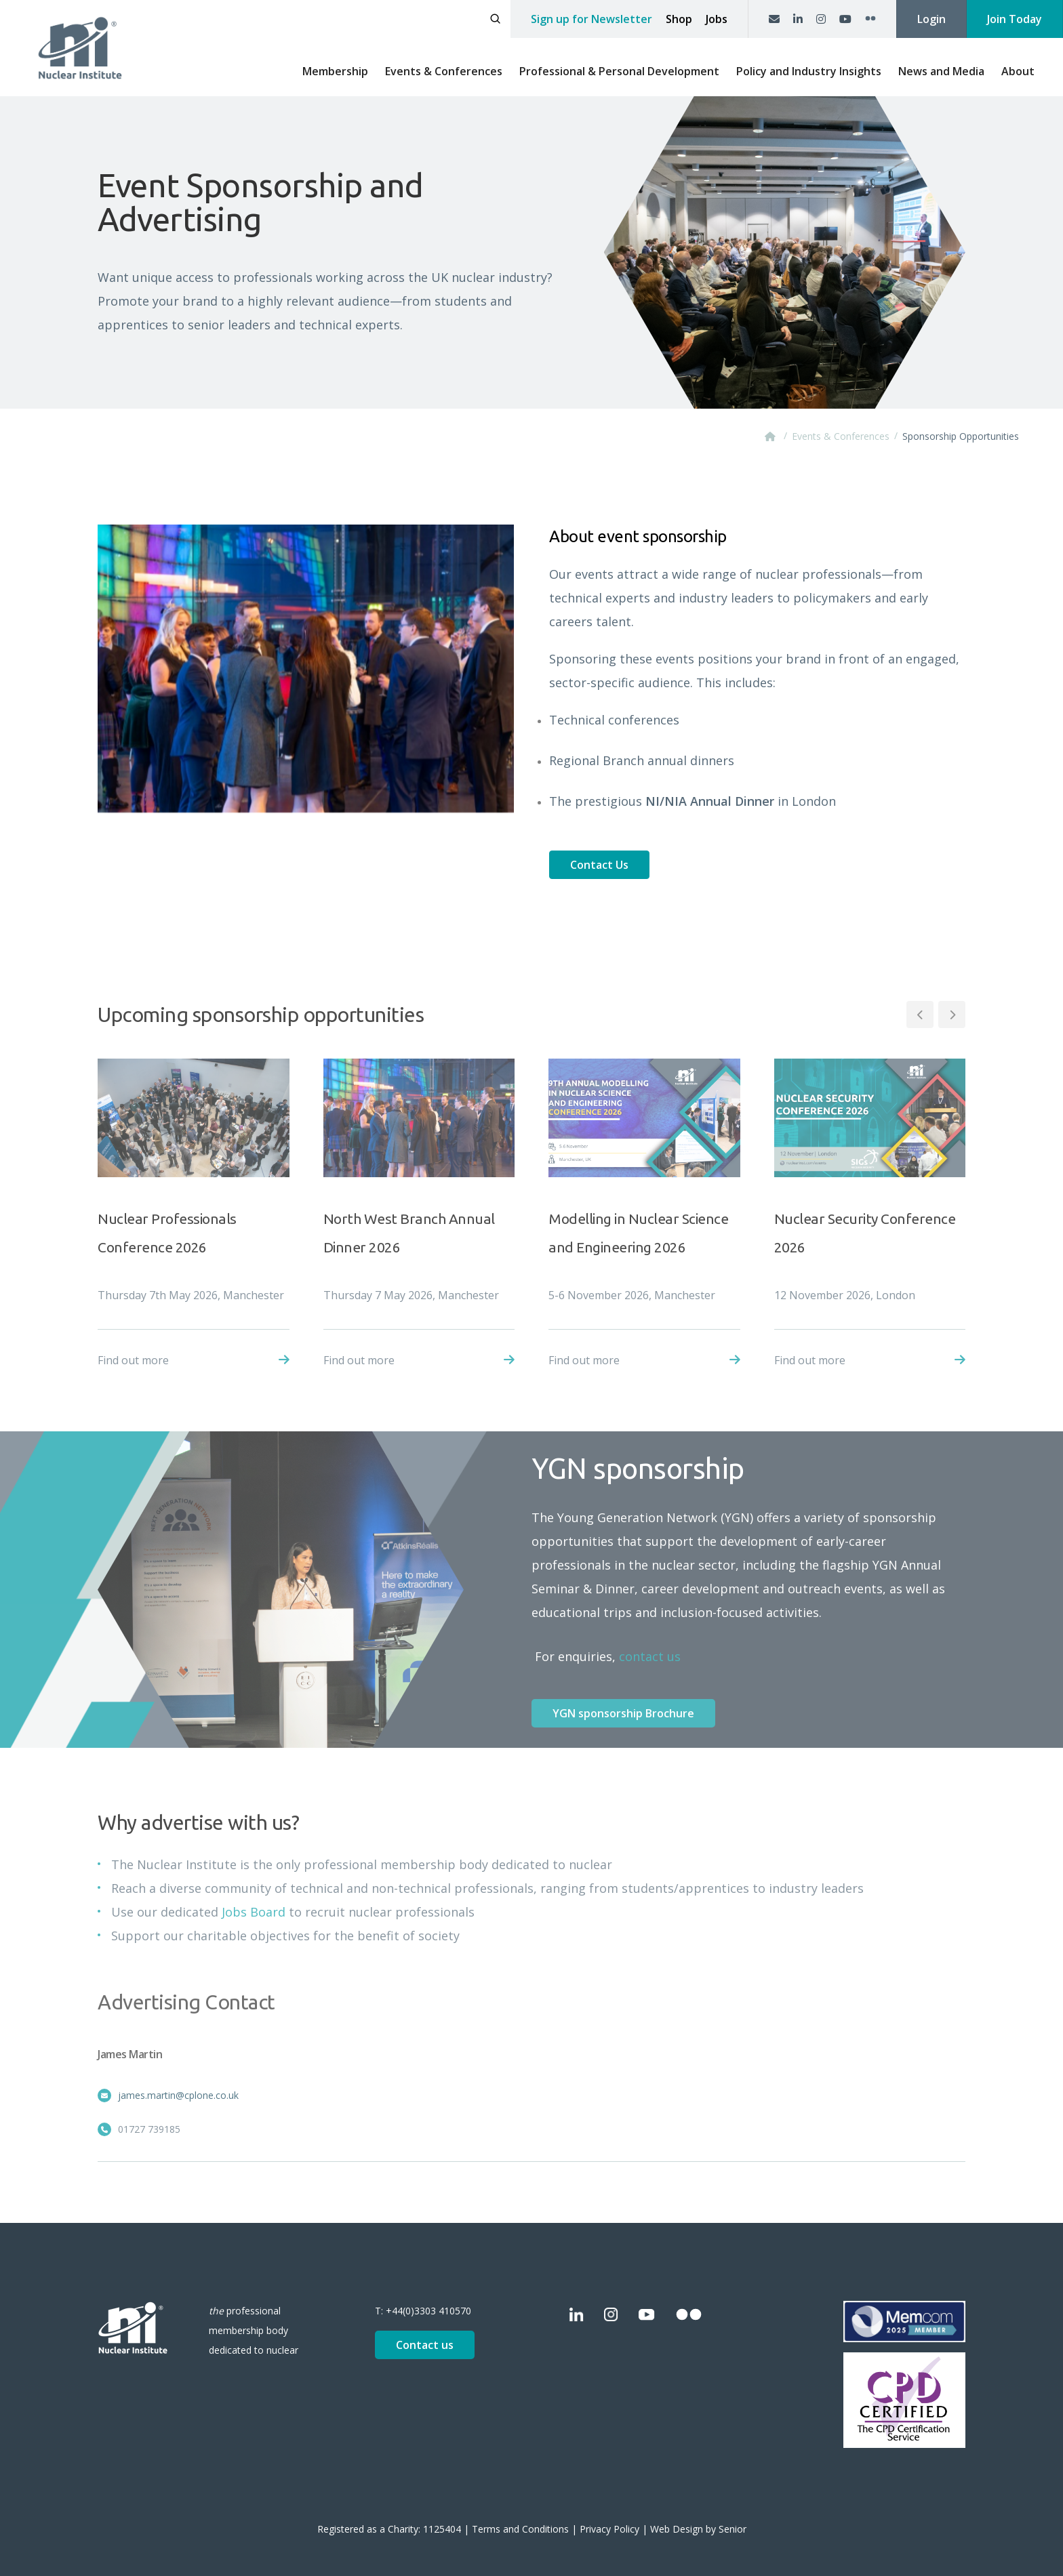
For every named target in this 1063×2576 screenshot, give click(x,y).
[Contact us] (774, 19)
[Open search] (495, 19)
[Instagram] (821, 19)
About (1018, 71)
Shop (679, 19)
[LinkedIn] (798, 19)
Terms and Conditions (520, 2528)
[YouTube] (845, 19)
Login (931, 19)
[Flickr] (870, 19)
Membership (335, 71)
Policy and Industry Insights (808, 71)
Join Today (1014, 19)
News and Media (941, 71)
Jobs (716, 19)
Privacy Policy (609, 2528)
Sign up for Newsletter (591, 19)
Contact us (425, 2344)
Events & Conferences (443, 71)
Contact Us (599, 864)
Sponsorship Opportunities (960, 436)
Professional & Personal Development (619, 71)
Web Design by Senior (698, 2528)
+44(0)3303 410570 (428, 2310)
